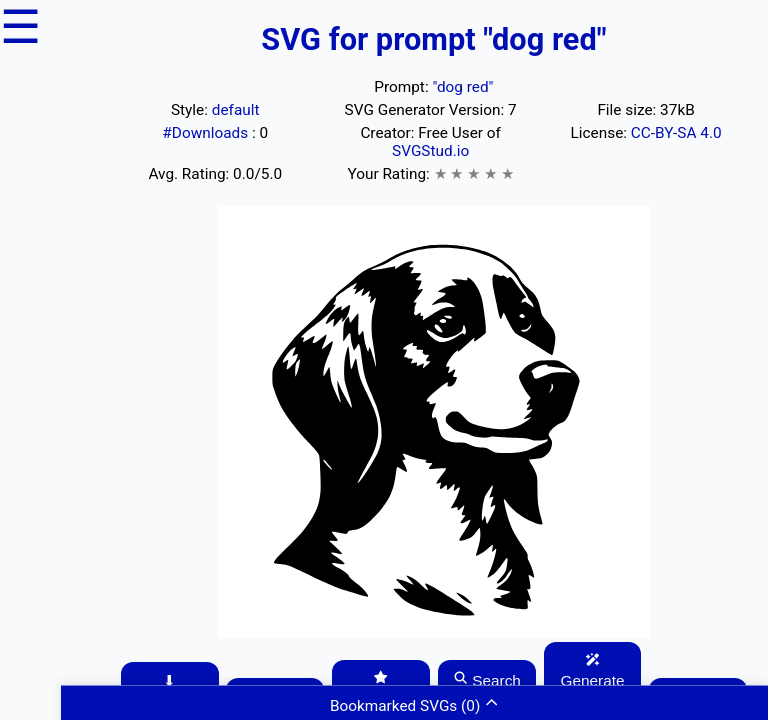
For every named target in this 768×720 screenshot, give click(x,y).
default (236, 110)
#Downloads (207, 133)
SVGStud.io (430, 151)
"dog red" (462, 87)
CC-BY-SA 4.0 (676, 133)
